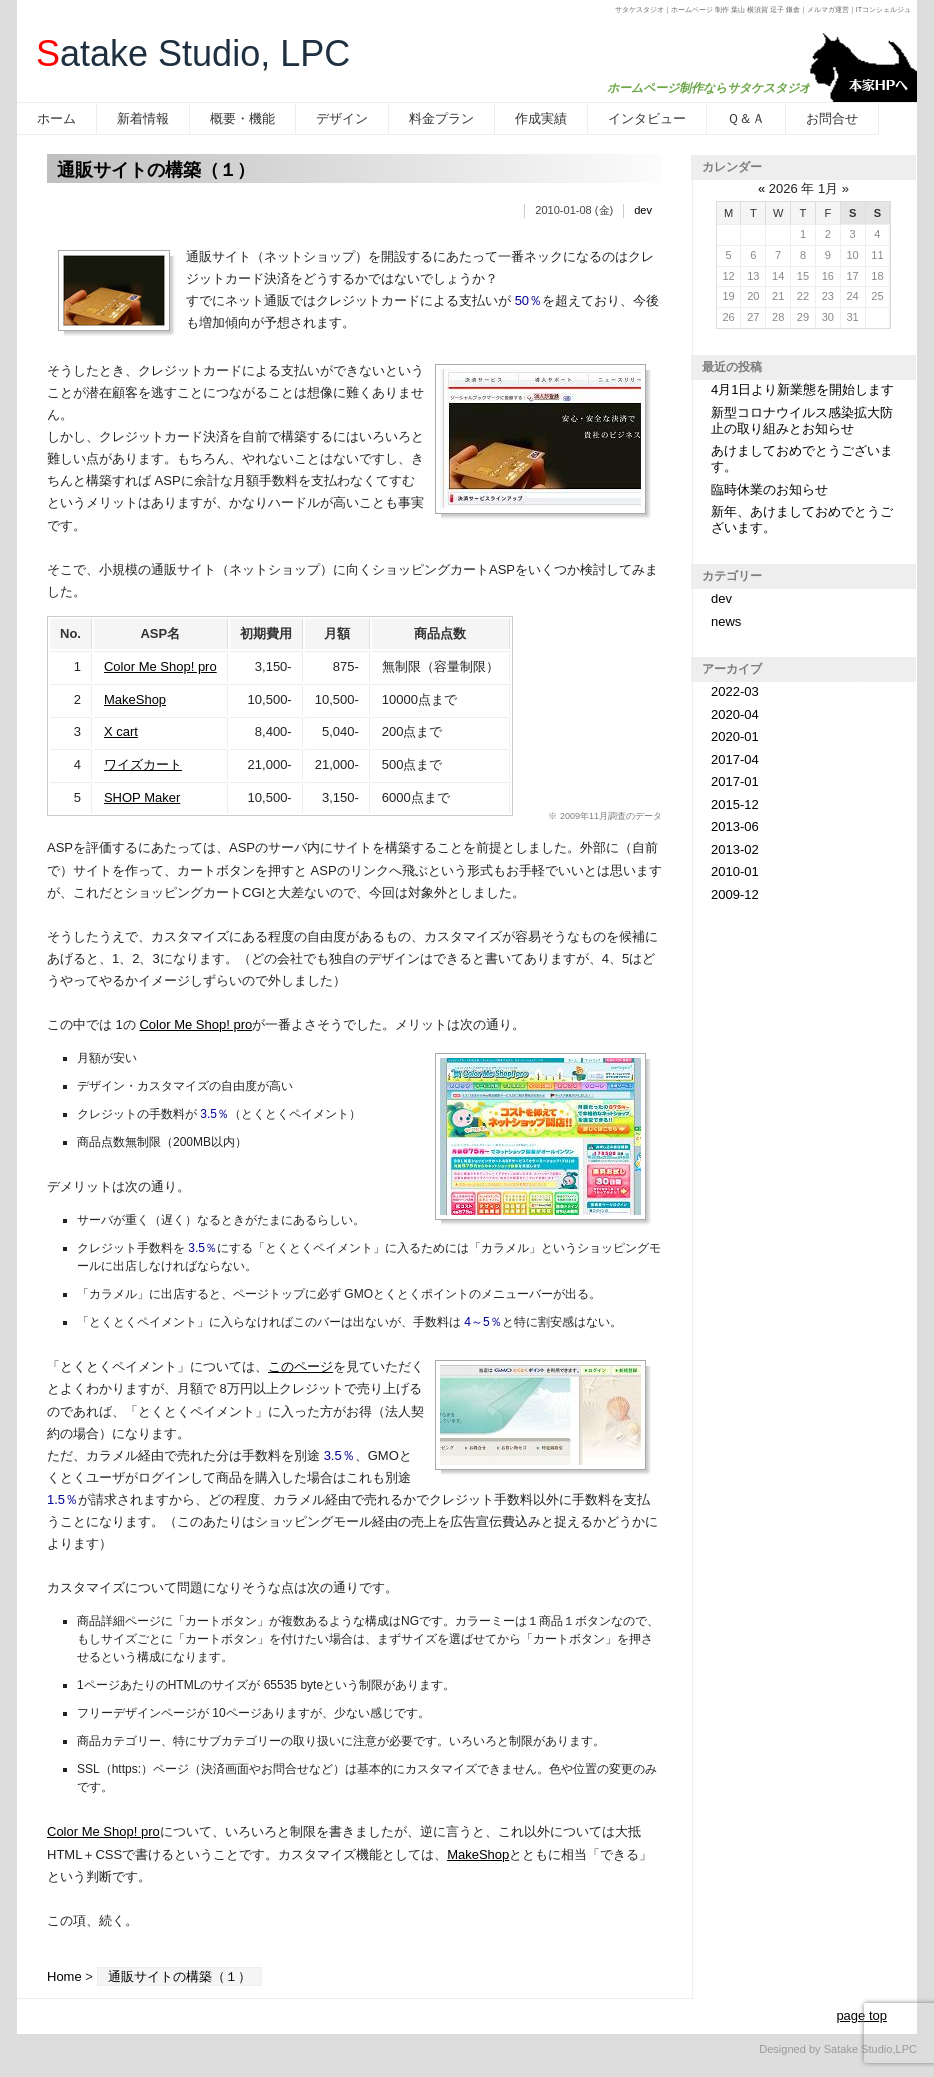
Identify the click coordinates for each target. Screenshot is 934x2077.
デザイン (342, 118)
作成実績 (541, 118)
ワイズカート (143, 764)
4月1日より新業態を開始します (802, 389)
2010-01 (735, 871)
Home (64, 1976)
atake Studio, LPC (193, 53)
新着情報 (143, 118)
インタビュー (647, 118)
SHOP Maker (142, 797)
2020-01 (735, 736)
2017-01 (735, 781)
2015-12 (735, 804)
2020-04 (735, 714)
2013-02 (735, 849)
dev (643, 210)
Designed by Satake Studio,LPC (838, 2049)
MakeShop (135, 699)
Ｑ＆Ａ (746, 118)
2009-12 (735, 894)
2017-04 (735, 759)
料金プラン (441, 118)
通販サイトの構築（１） (156, 170)
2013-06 (735, 826)
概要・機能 (242, 118)
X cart (121, 731)
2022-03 (735, 691)
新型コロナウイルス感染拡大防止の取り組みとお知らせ (802, 420)
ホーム (56, 118)
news (726, 621)
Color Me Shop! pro (160, 666)
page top (861, 2015)
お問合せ (832, 118)
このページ (300, 1366)
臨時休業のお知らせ (769, 489)
